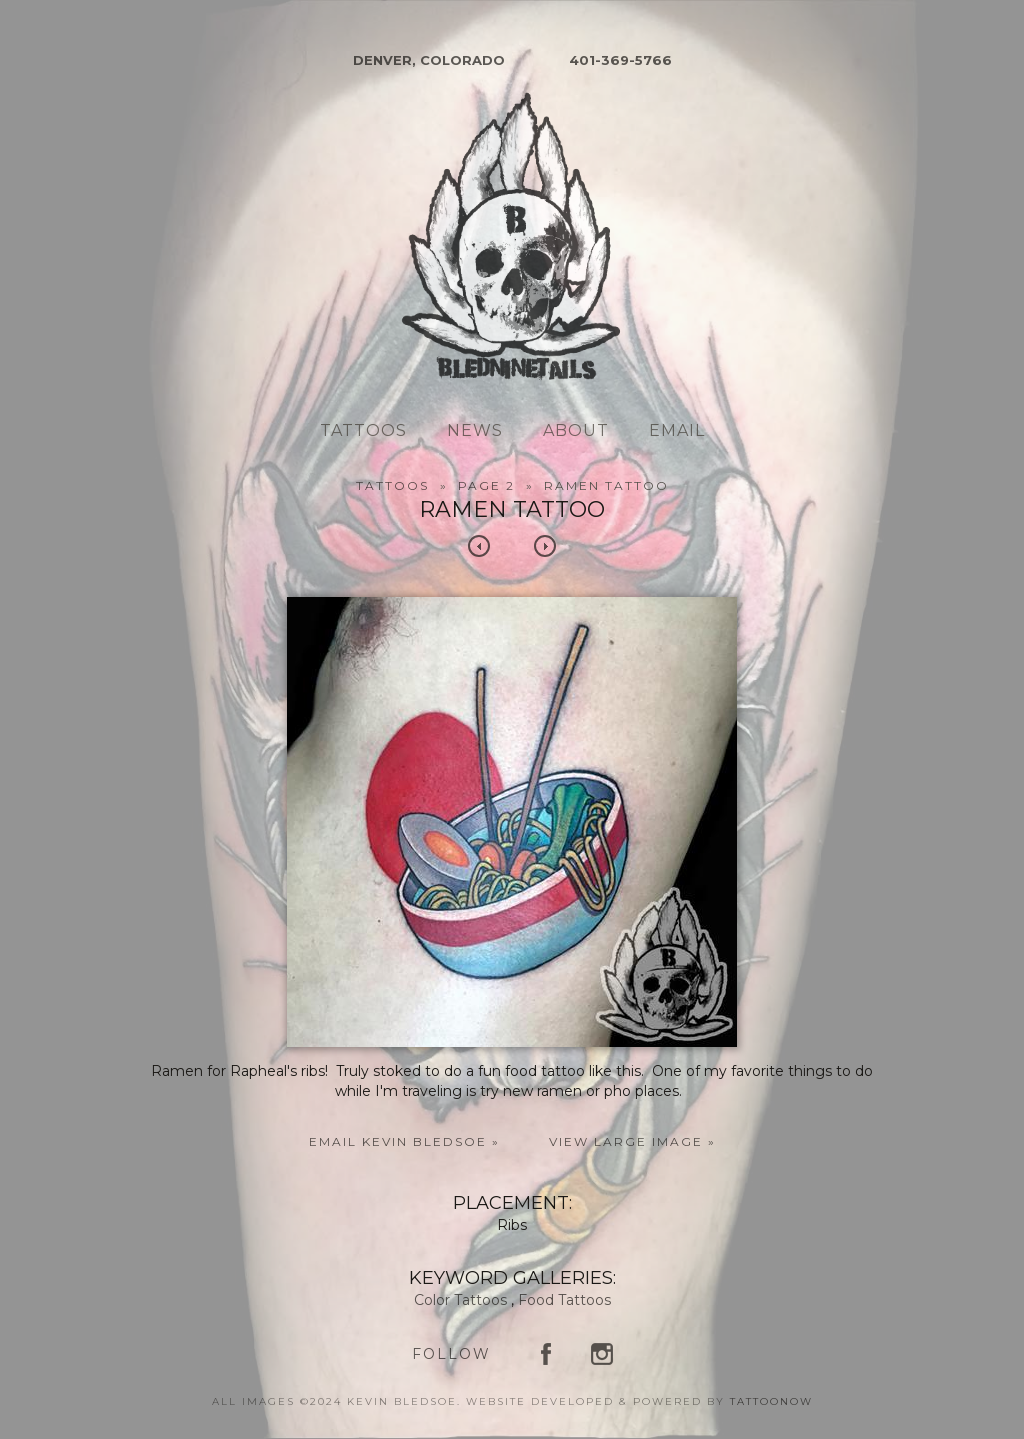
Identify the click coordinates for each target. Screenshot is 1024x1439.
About (576, 430)
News (475, 430)
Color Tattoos (460, 1300)
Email (677, 430)
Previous (479, 546)
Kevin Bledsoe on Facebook (546, 1354)
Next (545, 546)
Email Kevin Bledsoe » (404, 1141)
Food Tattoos (564, 1300)
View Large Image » (632, 1141)
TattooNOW (771, 1401)
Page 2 (486, 485)
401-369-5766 (620, 60)
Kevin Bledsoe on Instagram (602, 1354)
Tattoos (363, 430)
